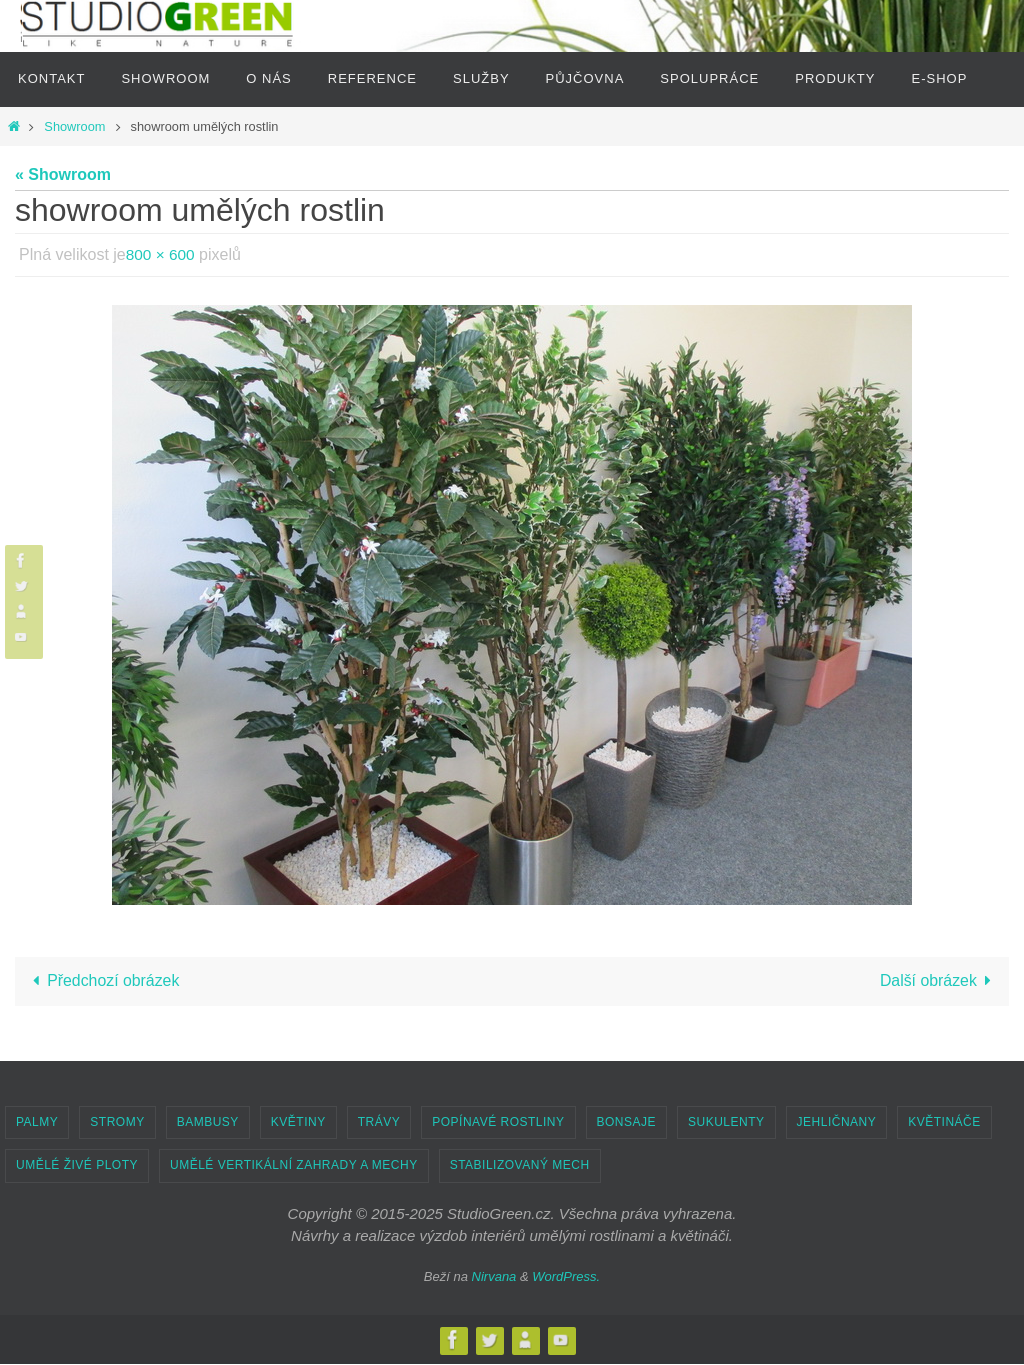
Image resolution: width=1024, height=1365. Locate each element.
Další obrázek (939, 981)
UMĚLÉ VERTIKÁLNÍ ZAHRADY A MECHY (294, 1166)
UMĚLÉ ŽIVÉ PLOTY (77, 1166)
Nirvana (494, 1277)
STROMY (117, 1123)
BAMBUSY (208, 1123)
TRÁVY (379, 1123)
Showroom (74, 126)
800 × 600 (162, 254)
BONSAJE (627, 1123)
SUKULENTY (726, 1123)
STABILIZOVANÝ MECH (520, 1166)
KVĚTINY (298, 1123)
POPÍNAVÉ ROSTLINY (498, 1123)
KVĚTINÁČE (944, 1123)
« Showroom (63, 174)
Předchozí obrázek (103, 981)
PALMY (37, 1123)
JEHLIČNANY (837, 1123)
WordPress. (566, 1277)
